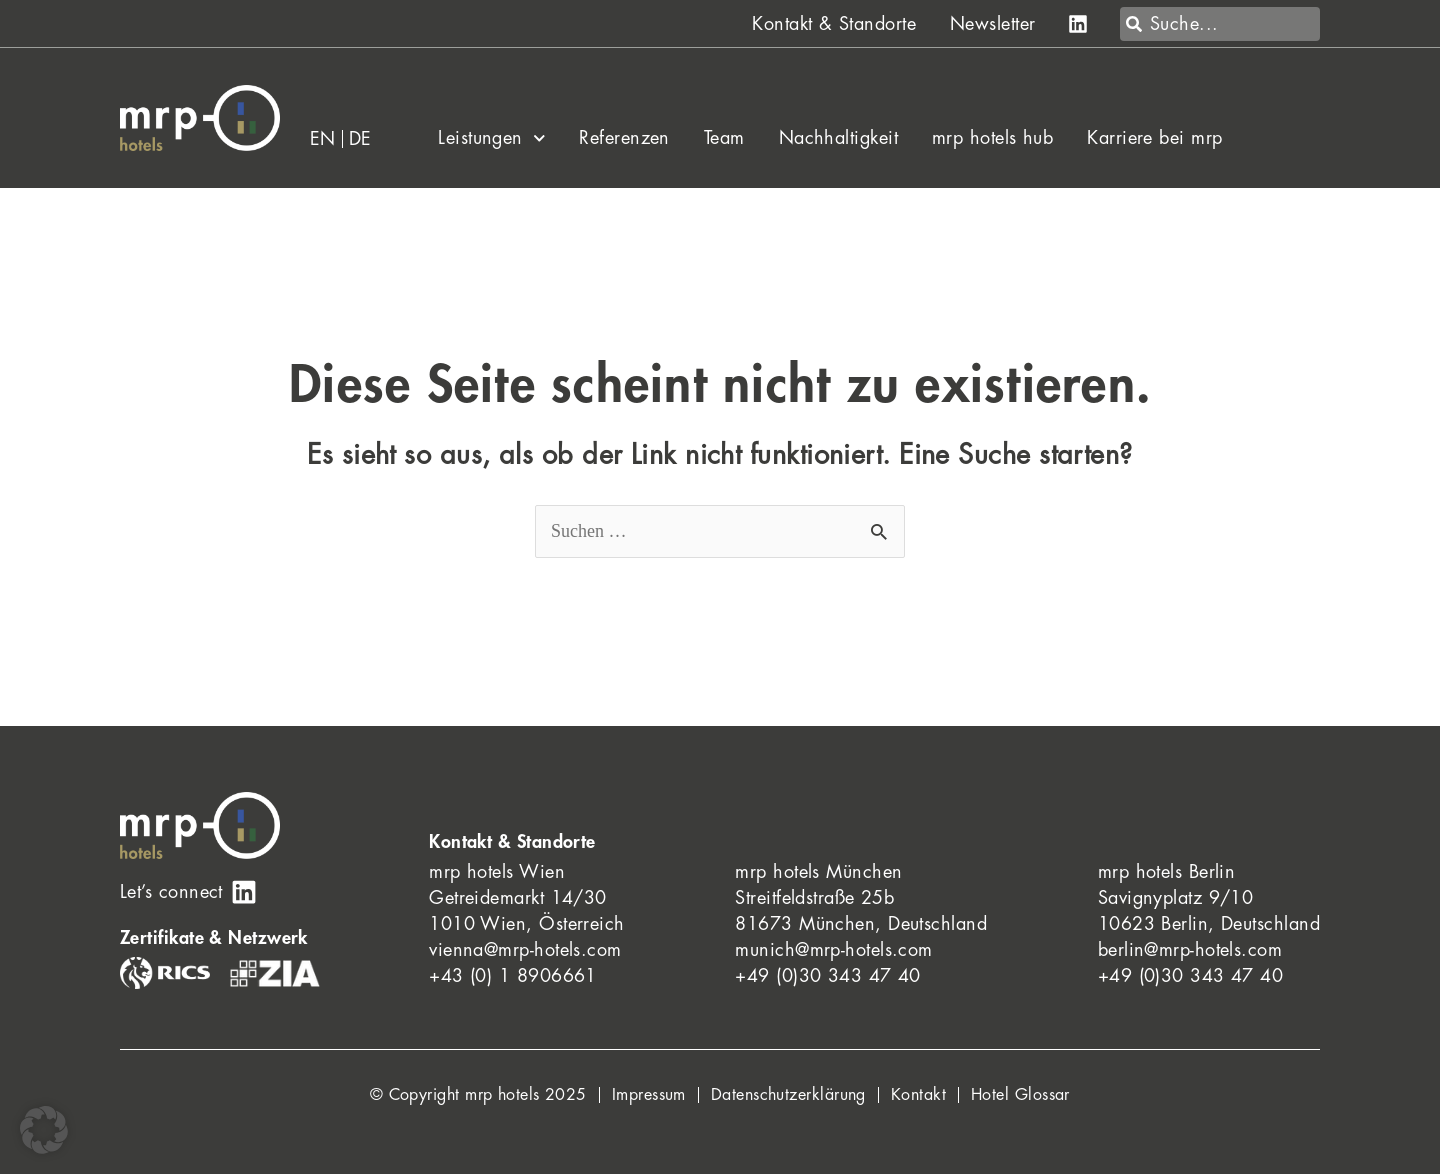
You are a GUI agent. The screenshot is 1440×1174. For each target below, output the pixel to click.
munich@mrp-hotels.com (833, 950)
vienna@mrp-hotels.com (525, 950)
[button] (44, 1130)
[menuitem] (323, 139)
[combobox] (1220, 24)
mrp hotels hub (992, 138)
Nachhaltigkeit (838, 138)
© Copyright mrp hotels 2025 (478, 1095)
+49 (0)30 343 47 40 (828, 976)
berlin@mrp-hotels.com (1190, 950)
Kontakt (918, 1095)
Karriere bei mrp (1154, 138)
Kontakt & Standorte (834, 24)
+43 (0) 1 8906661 (513, 976)
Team (724, 138)
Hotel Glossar (1020, 1095)
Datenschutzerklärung (788, 1095)
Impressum (649, 1095)
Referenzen (624, 138)
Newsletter (993, 24)
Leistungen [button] (491, 138)
